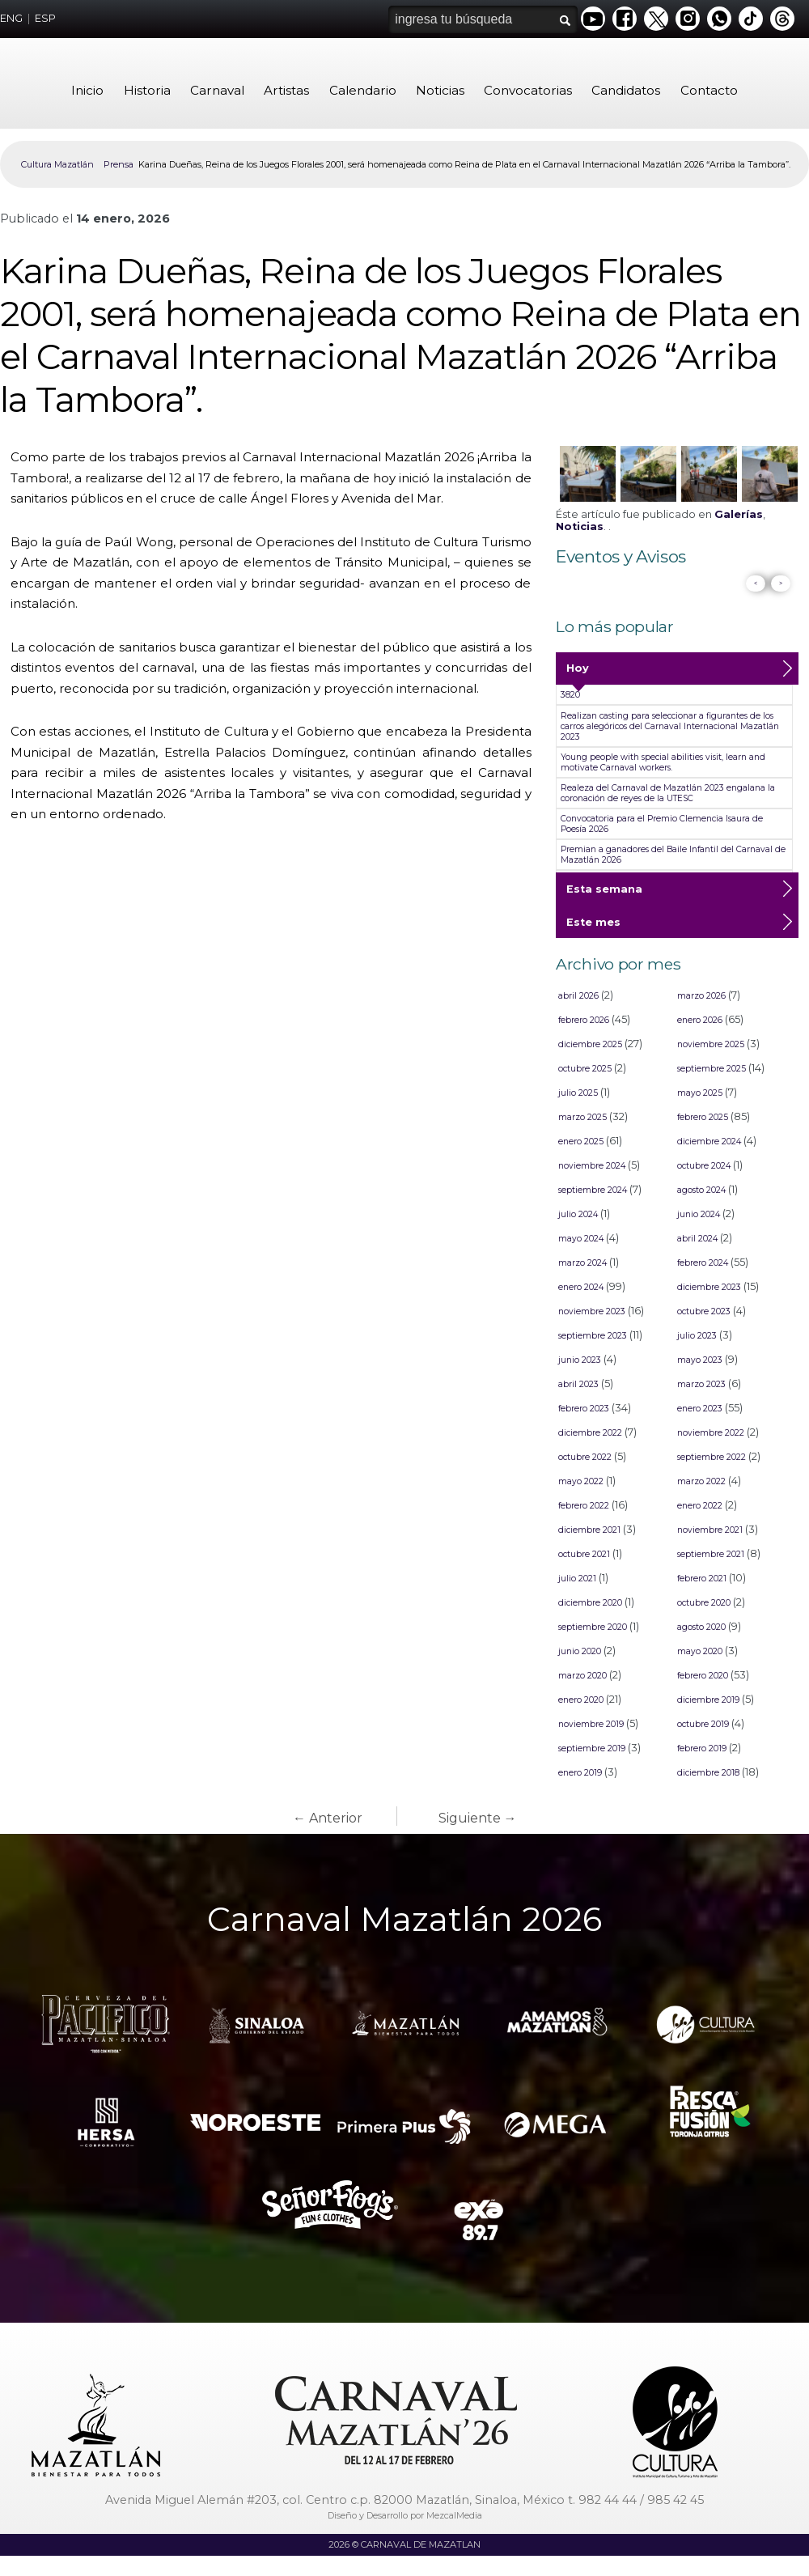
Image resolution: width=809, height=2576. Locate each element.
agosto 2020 (701, 1627)
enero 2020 (581, 1700)
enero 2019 (580, 1773)
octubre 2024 (704, 1166)
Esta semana (604, 894)
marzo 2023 (701, 1384)
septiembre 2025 (711, 1068)
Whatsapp (719, 18)
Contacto (709, 90)
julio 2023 (697, 1335)
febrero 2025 (702, 1117)
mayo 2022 (581, 1481)
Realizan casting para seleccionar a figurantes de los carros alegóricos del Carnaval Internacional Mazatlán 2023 (670, 726)
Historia (147, 90)
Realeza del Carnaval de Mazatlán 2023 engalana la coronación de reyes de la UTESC (668, 793)
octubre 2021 (584, 1554)
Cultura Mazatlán (57, 164)
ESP (45, 18)
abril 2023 (578, 1384)
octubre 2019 (703, 1724)
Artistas (286, 90)
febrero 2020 (702, 1675)
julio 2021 (577, 1578)
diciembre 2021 (589, 1530)
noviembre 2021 (710, 1530)
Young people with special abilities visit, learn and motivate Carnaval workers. (663, 762)
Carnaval (217, 90)
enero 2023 (699, 1408)
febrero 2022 (583, 1505)
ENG (11, 18)
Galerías (738, 514)
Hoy (577, 673)
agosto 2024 (701, 1190)
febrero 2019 (701, 1748)
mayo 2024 (581, 1238)
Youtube (593, 18)
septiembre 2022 (711, 1457)
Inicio (87, 90)
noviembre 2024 (591, 1166)
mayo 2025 (699, 1093)
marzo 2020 (582, 1675)
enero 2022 (699, 1505)
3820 (570, 695)
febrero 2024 (702, 1263)
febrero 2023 (583, 1408)
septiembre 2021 (710, 1554)
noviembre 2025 (710, 1044)
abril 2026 (578, 996)
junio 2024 (698, 1214)
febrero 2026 (583, 1020)
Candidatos (625, 90)
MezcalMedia (454, 2515)
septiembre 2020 (592, 1627)
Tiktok (751, 18)
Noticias (440, 90)
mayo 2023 (699, 1360)
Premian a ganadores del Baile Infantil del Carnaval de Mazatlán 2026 (673, 854)
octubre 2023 (704, 1311)
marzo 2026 (701, 996)
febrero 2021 (701, 1578)
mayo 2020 (699, 1651)
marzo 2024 (582, 1263)
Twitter (656, 18)
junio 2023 (579, 1360)
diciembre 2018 (708, 1773)
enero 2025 (581, 1141)
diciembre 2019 (708, 1700)
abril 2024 (697, 1238)
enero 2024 (581, 1287)
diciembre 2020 (590, 1603)
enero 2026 (699, 1020)
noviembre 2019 (591, 1724)
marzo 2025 (582, 1117)
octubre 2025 (585, 1068)
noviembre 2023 (591, 1311)
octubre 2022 (585, 1457)
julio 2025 (578, 1093)
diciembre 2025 (590, 1044)
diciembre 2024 (709, 1141)
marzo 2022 (701, 1481)
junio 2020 (579, 1651)
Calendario (362, 90)
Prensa (118, 164)
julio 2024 (578, 1214)
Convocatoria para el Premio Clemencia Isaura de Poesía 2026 (662, 823)
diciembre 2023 (709, 1287)
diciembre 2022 (590, 1433)
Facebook (624, 18)
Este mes (593, 927)
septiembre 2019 (591, 1748)
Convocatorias (528, 90)
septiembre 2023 (592, 1335)
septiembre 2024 (592, 1190)
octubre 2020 (704, 1603)
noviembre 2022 (710, 1433)
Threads (782, 18)
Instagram (688, 18)
